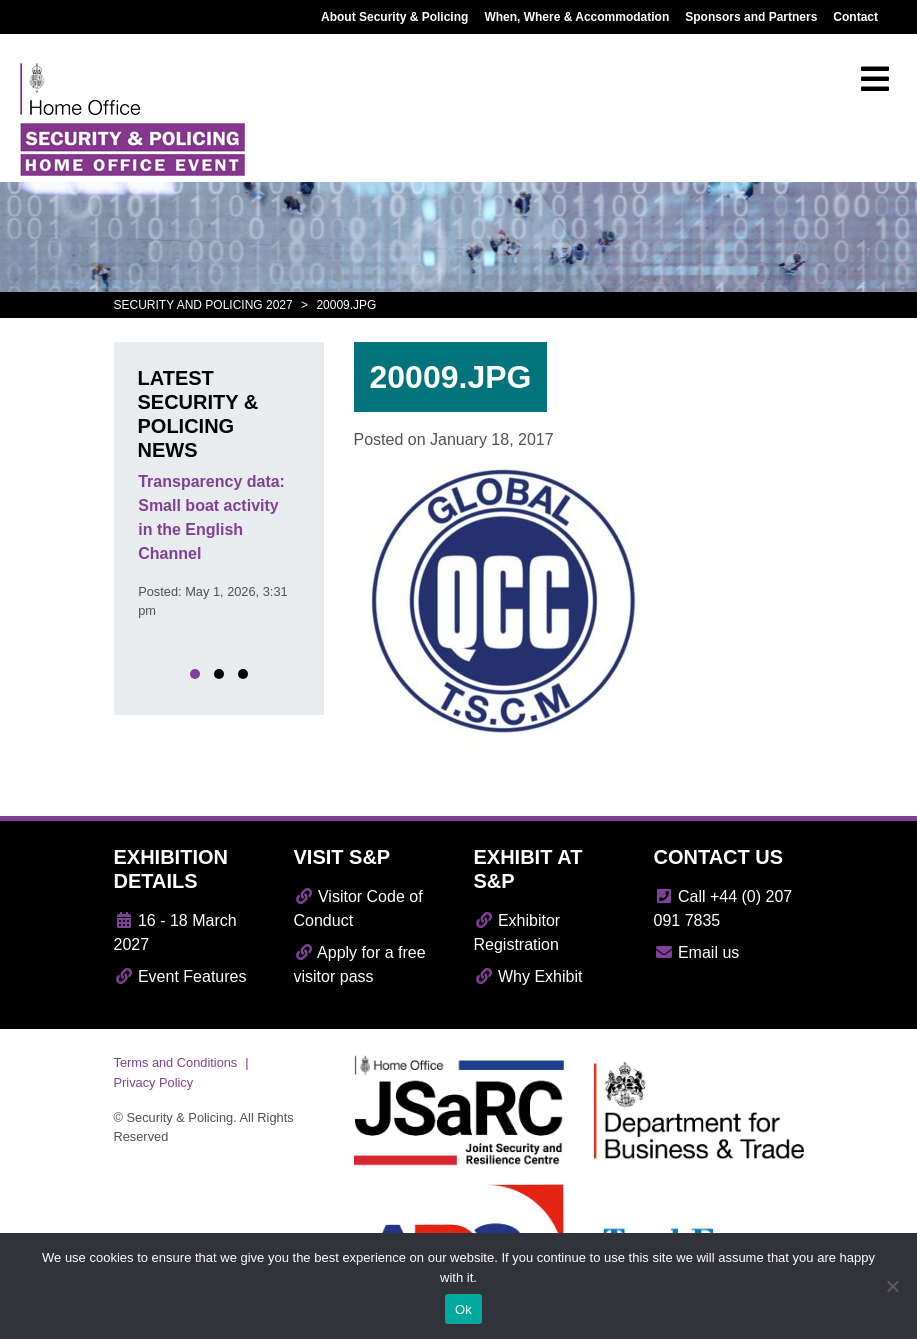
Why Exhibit (528, 976)
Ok (463, 1309)
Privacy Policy (154, 1082)
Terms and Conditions (176, 1062)
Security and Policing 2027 (203, 305)
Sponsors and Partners (751, 17)
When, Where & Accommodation (576, 17)
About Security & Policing (394, 17)
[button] (195, 674)
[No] (892, 1286)
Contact (855, 17)
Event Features (180, 976)
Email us (697, 952)
